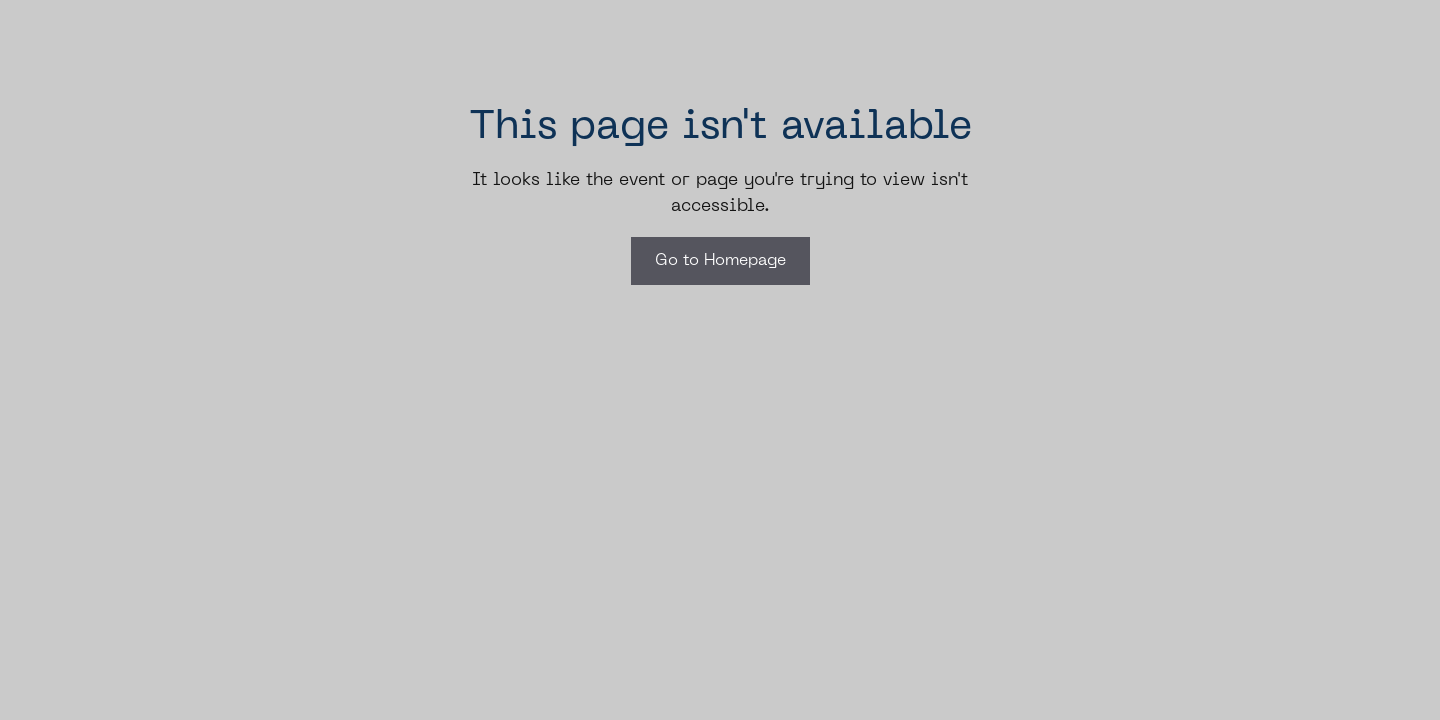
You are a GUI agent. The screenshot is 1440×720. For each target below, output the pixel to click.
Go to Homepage (720, 261)
